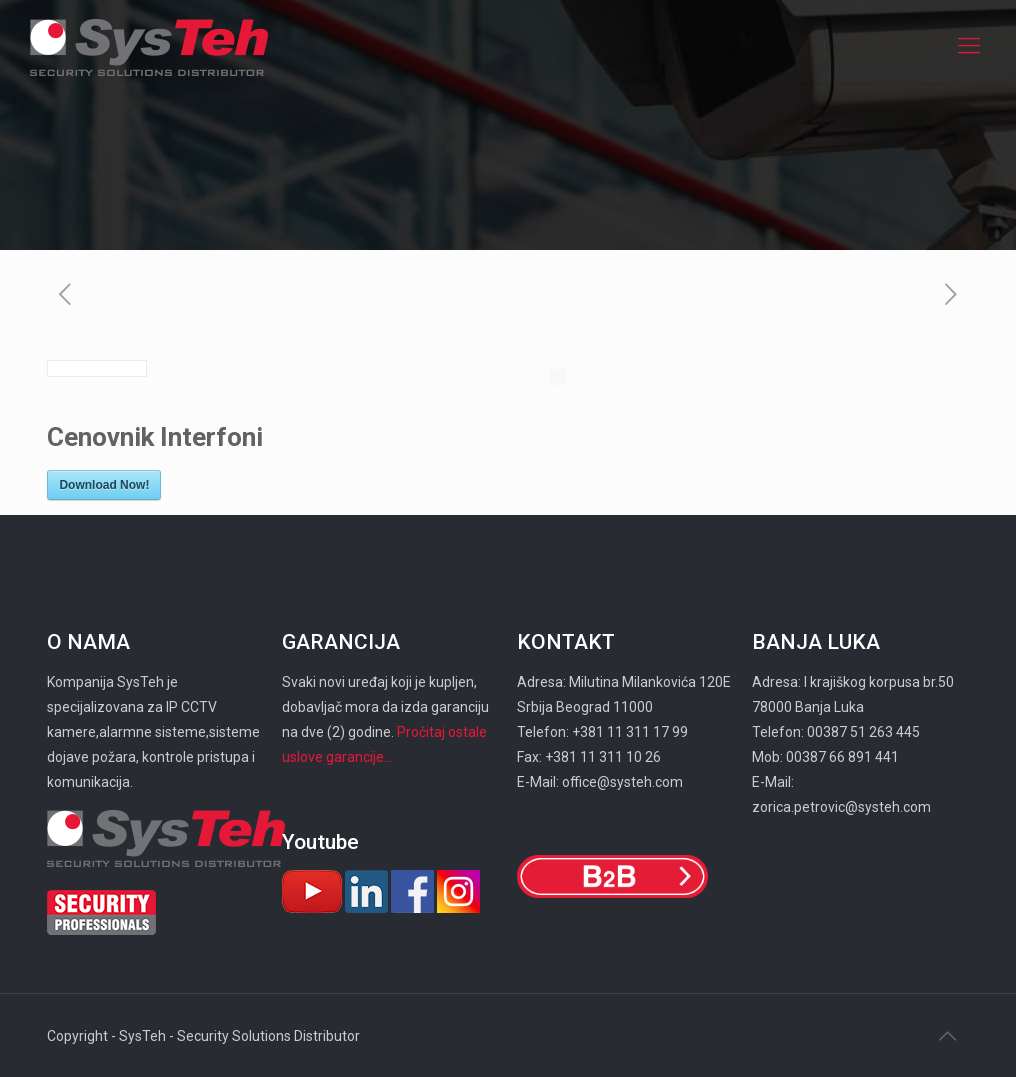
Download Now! (104, 485)
